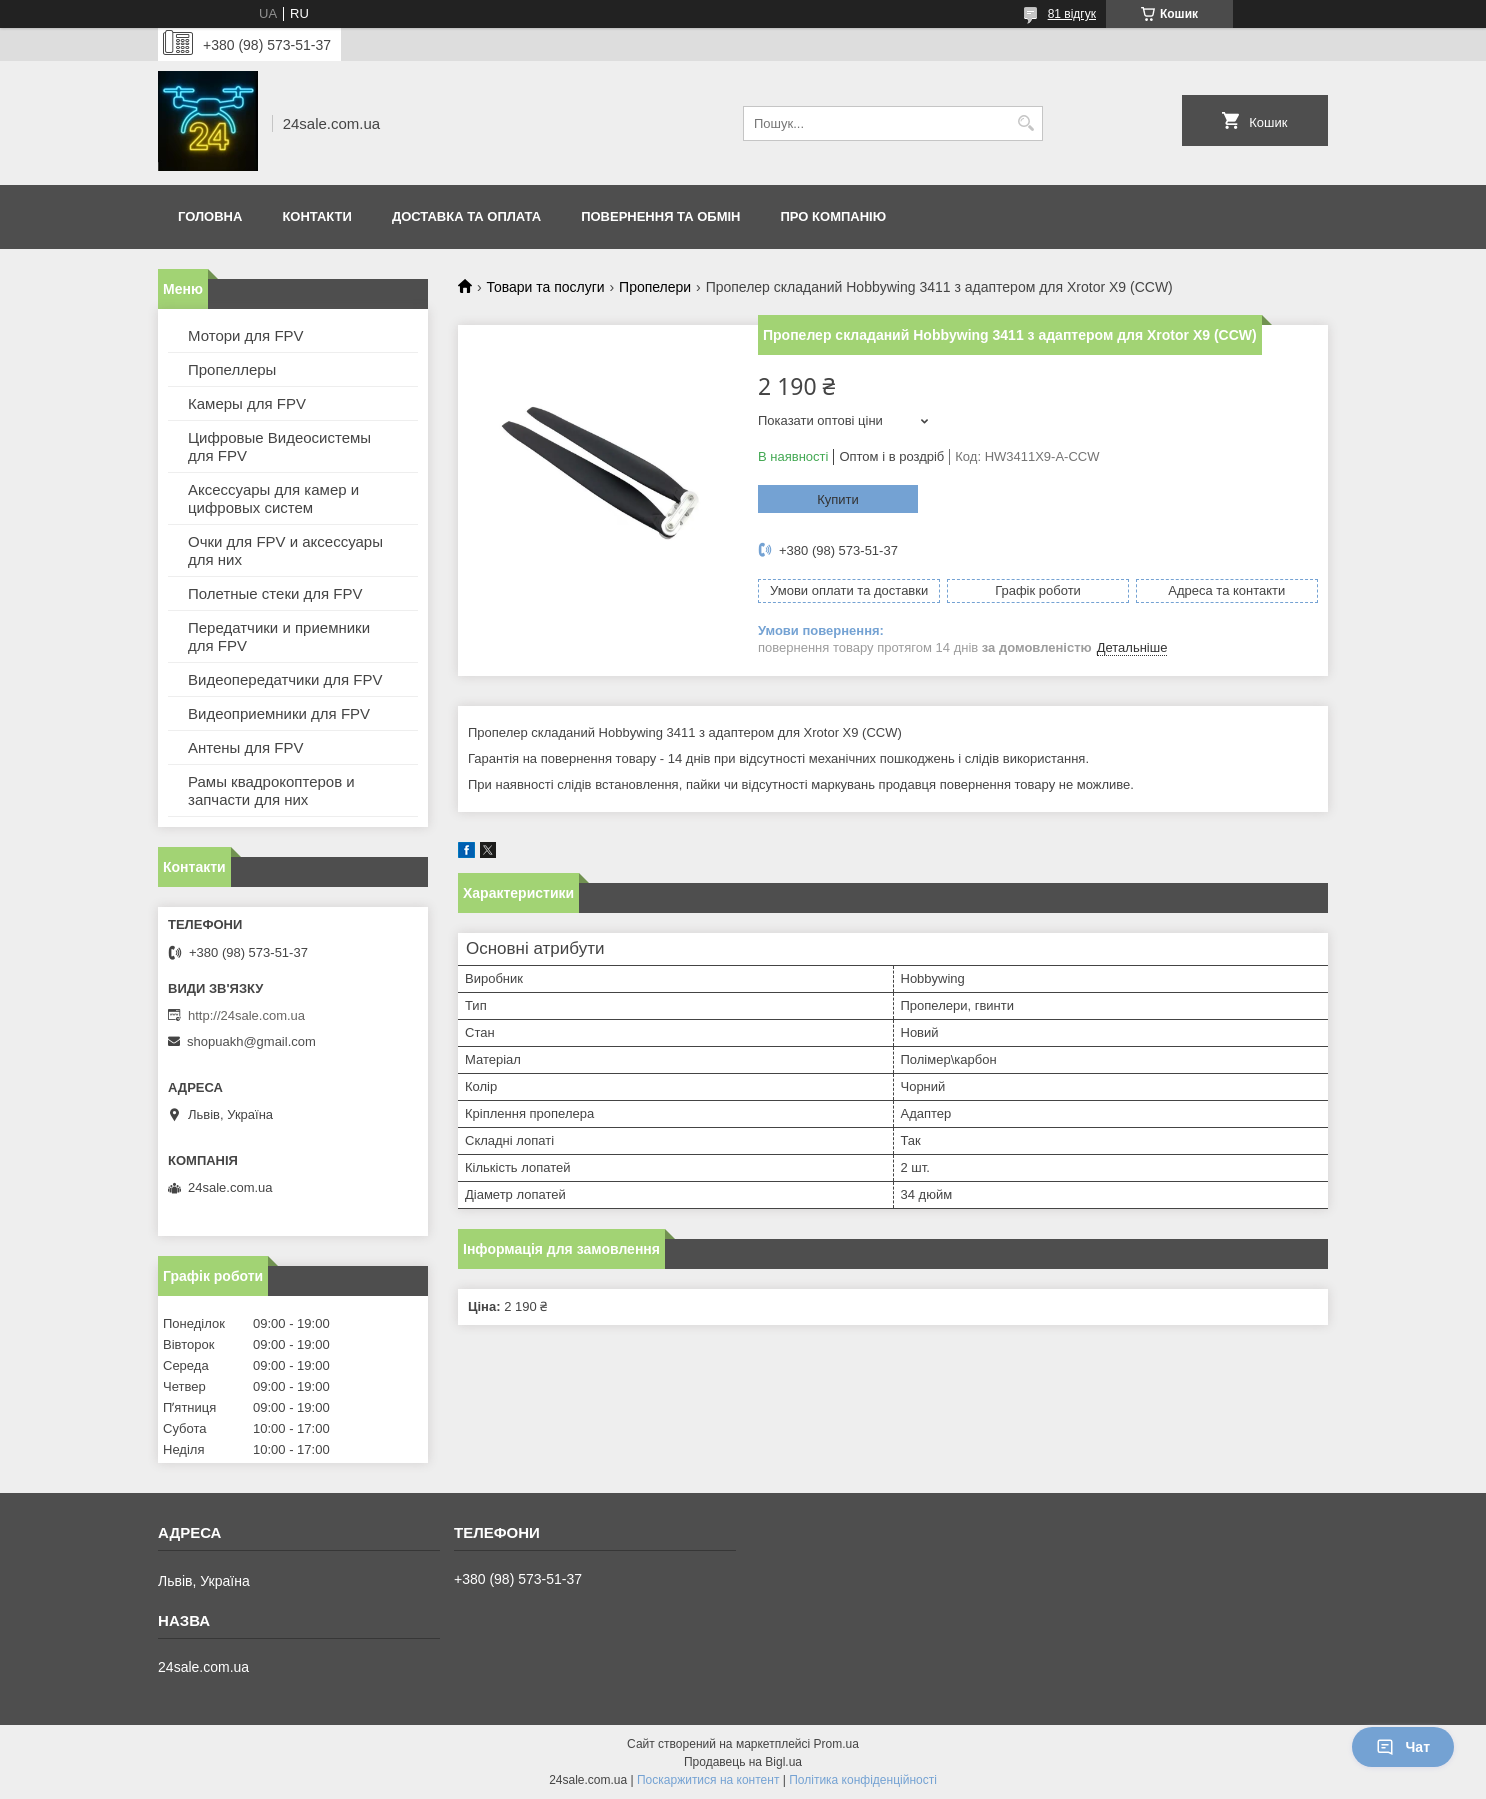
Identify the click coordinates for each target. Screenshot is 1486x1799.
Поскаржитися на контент (708, 1780)
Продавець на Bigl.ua (743, 1762)
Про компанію (834, 216)
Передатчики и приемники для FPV (279, 636)
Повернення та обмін (660, 216)
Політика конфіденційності (863, 1780)
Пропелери (655, 287)
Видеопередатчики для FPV (285, 679)
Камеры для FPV (247, 403)
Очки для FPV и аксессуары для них (285, 550)
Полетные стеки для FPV (275, 593)
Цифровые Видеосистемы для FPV (279, 446)
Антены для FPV (246, 747)
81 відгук (1072, 14)
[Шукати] (1025, 123)
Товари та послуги (545, 287)
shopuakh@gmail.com (251, 1041)
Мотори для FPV (246, 335)
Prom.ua (836, 1744)
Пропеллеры (232, 369)
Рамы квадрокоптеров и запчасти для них (271, 790)
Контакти (317, 216)
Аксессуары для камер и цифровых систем (273, 498)
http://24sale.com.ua (246, 1015)
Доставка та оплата (466, 216)
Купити (838, 499)
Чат (1403, 1747)
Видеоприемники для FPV (279, 713)
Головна (210, 216)
